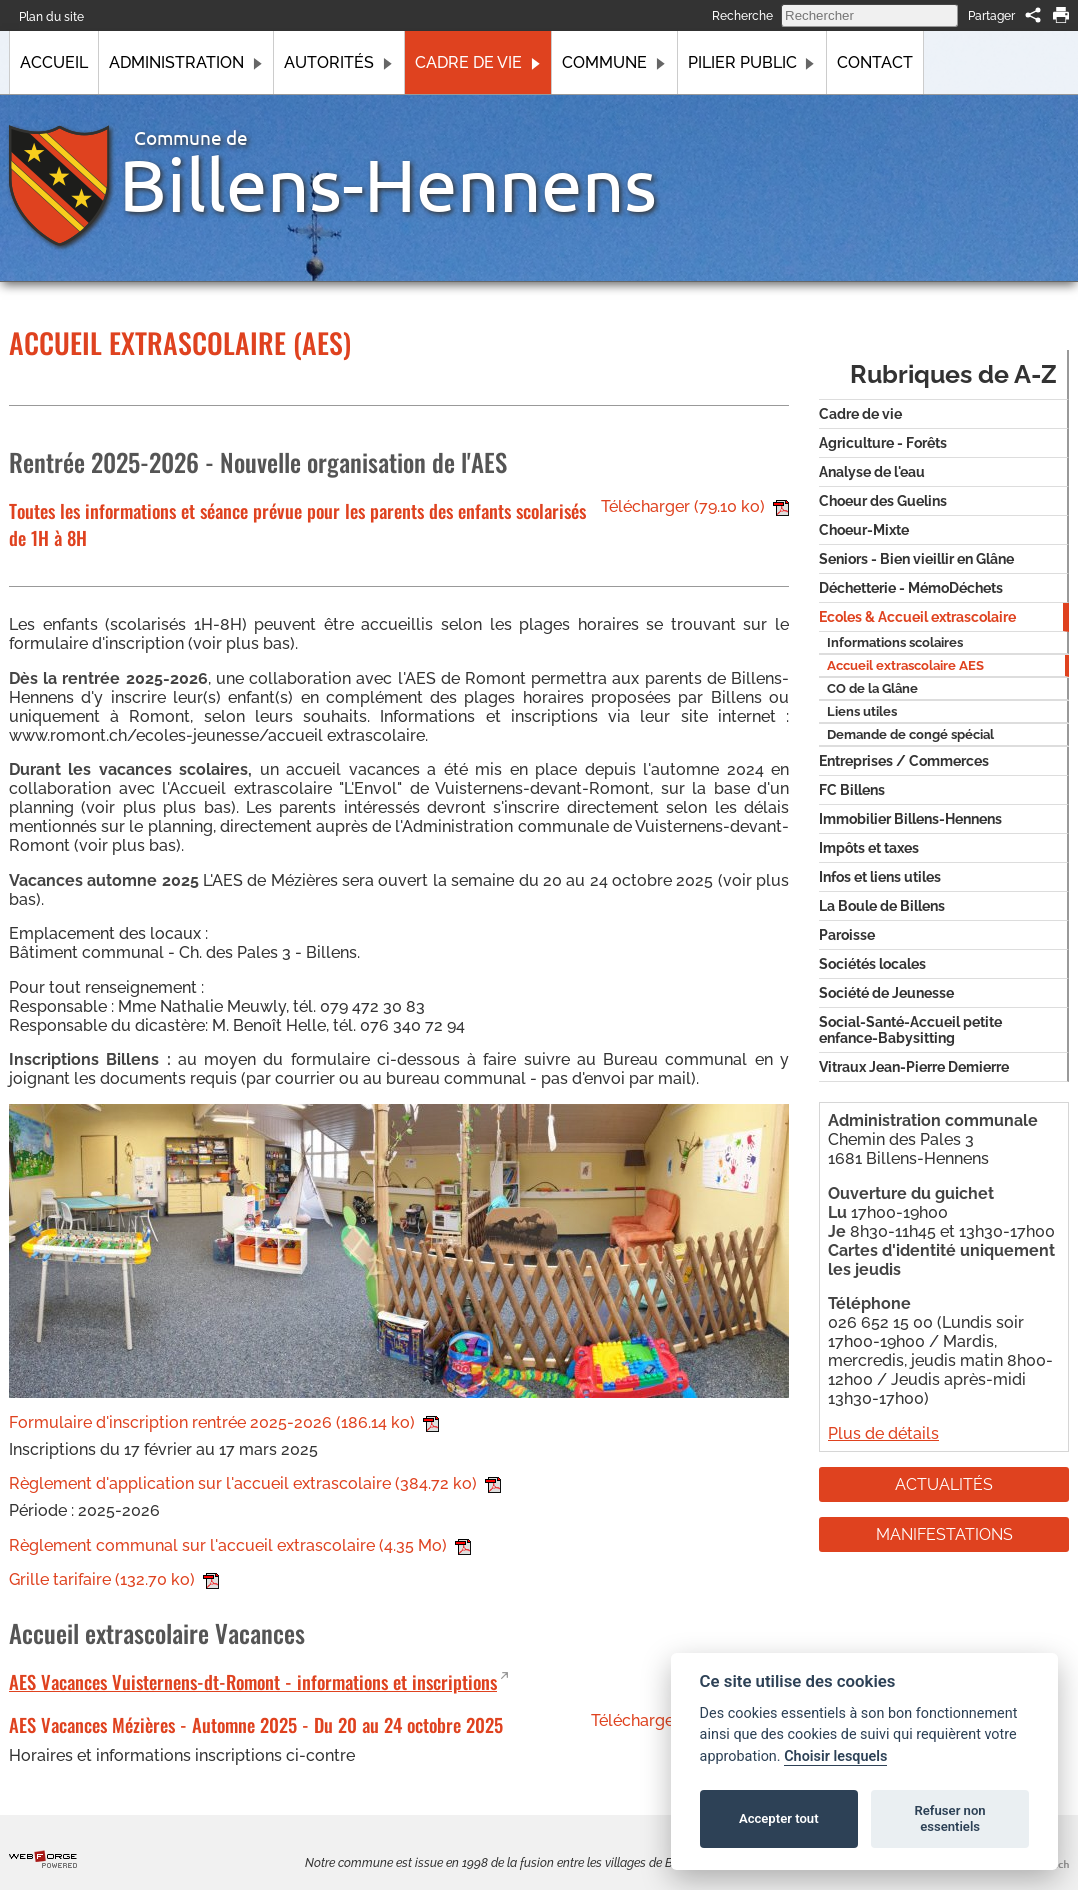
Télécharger (695, 506)
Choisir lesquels (835, 1756)
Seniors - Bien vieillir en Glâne (916, 559)
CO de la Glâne (872, 688)
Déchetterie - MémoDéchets (911, 588)
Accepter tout (779, 1818)
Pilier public (752, 62)
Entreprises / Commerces (904, 761)
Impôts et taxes (869, 848)
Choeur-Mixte (864, 530)
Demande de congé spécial (910, 734)
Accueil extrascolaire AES (905, 665)
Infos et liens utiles (880, 877)
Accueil (54, 62)
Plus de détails (883, 1433)
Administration (186, 62)
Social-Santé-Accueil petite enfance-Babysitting (910, 1030)
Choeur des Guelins (883, 501)
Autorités (338, 62)
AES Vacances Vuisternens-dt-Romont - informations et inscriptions (253, 1681)
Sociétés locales (872, 964)
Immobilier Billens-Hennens (910, 819)
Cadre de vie (478, 62)
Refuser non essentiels (949, 1818)
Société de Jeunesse (886, 993)
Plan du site (51, 16)
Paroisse (847, 935)
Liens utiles (862, 711)
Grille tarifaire (114, 1579)
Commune (614, 62)
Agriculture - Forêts (883, 443)
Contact (875, 62)
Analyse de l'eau (872, 472)
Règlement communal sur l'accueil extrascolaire (240, 1545)
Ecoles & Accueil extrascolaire (917, 617)
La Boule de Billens (882, 906)
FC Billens (852, 790)
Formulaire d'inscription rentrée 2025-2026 (224, 1422)
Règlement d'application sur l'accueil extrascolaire (255, 1483)
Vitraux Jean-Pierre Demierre (914, 1067)
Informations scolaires (895, 642)
